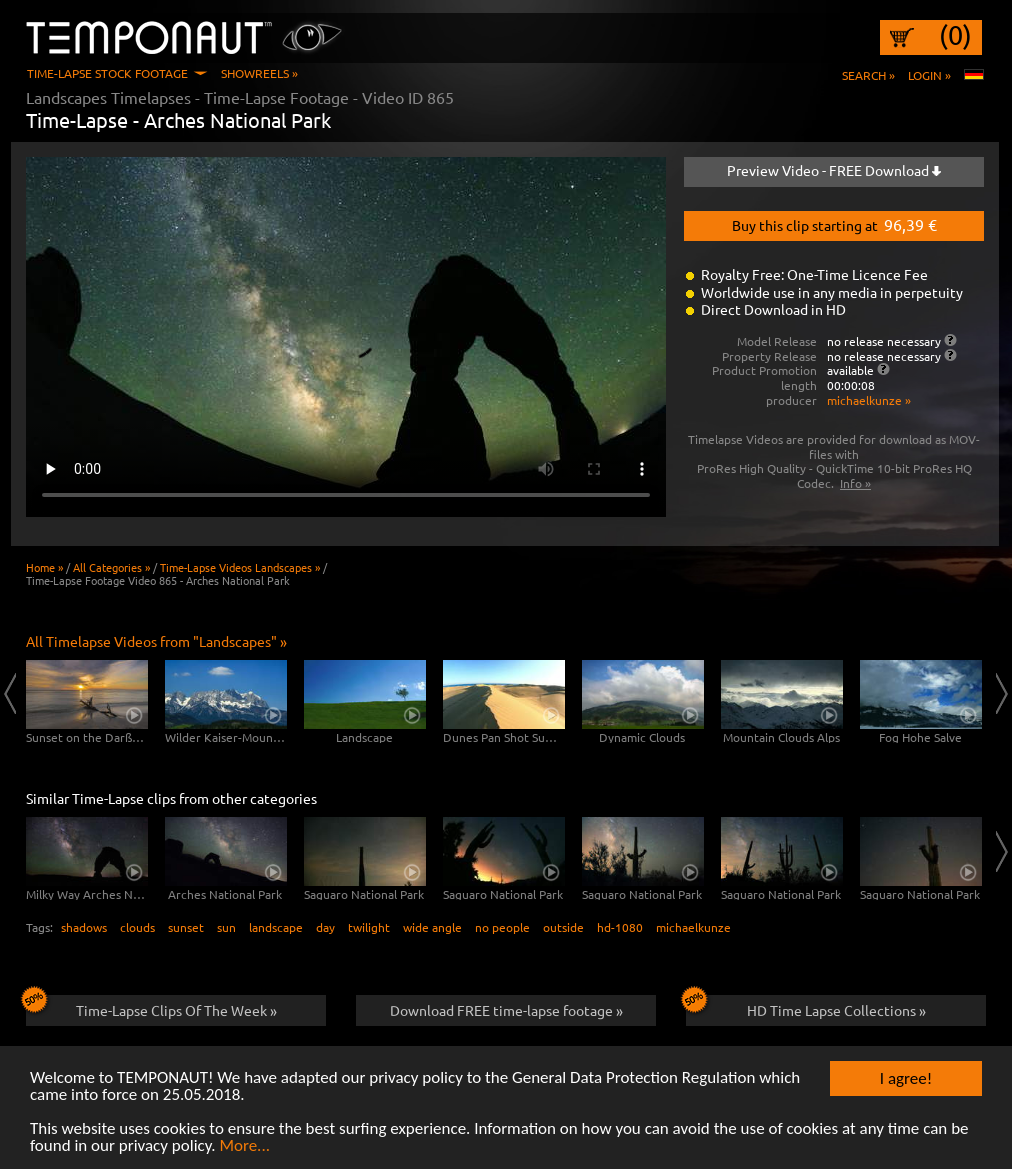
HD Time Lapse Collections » (806, 1007)
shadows (84, 927)
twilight (369, 927)
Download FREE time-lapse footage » (506, 1010)
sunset (186, 927)
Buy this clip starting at (834, 224)
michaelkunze (693, 927)
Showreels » (259, 73)
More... (244, 1146)
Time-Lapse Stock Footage (107, 73)
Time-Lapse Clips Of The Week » (151, 1007)
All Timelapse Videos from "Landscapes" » (156, 641)
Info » (855, 483)
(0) (955, 35)
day (325, 927)
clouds (137, 927)
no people (502, 927)
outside (563, 927)
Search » (868, 75)
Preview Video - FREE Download (834, 170)
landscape (276, 927)
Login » (929, 75)
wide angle (432, 927)
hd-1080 (620, 927)
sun (226, 927)
